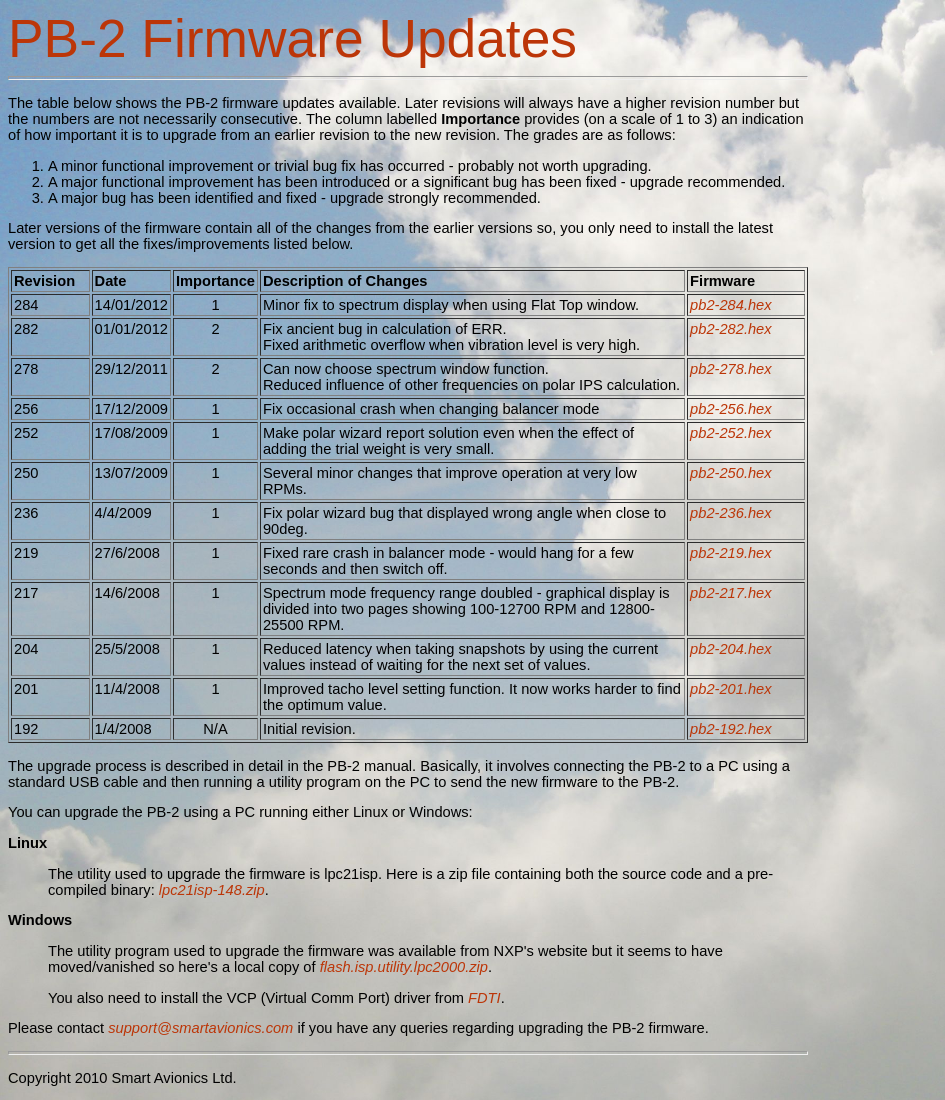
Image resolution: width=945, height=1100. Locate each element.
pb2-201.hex (731, 689)
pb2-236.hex (731, 513)
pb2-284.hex (731, 305)
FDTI (484, 998)
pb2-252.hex (731, 433)
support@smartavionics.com (200, 1028)
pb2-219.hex (731, 553)
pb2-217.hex (731, 593)
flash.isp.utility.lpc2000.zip (404, 967)
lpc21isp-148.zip (212, 890)
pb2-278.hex (731, 369)
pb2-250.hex (731, 473)
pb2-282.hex (731, 329)
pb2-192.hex (731, 729)
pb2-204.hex (731, 649)
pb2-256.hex (731, 409)
